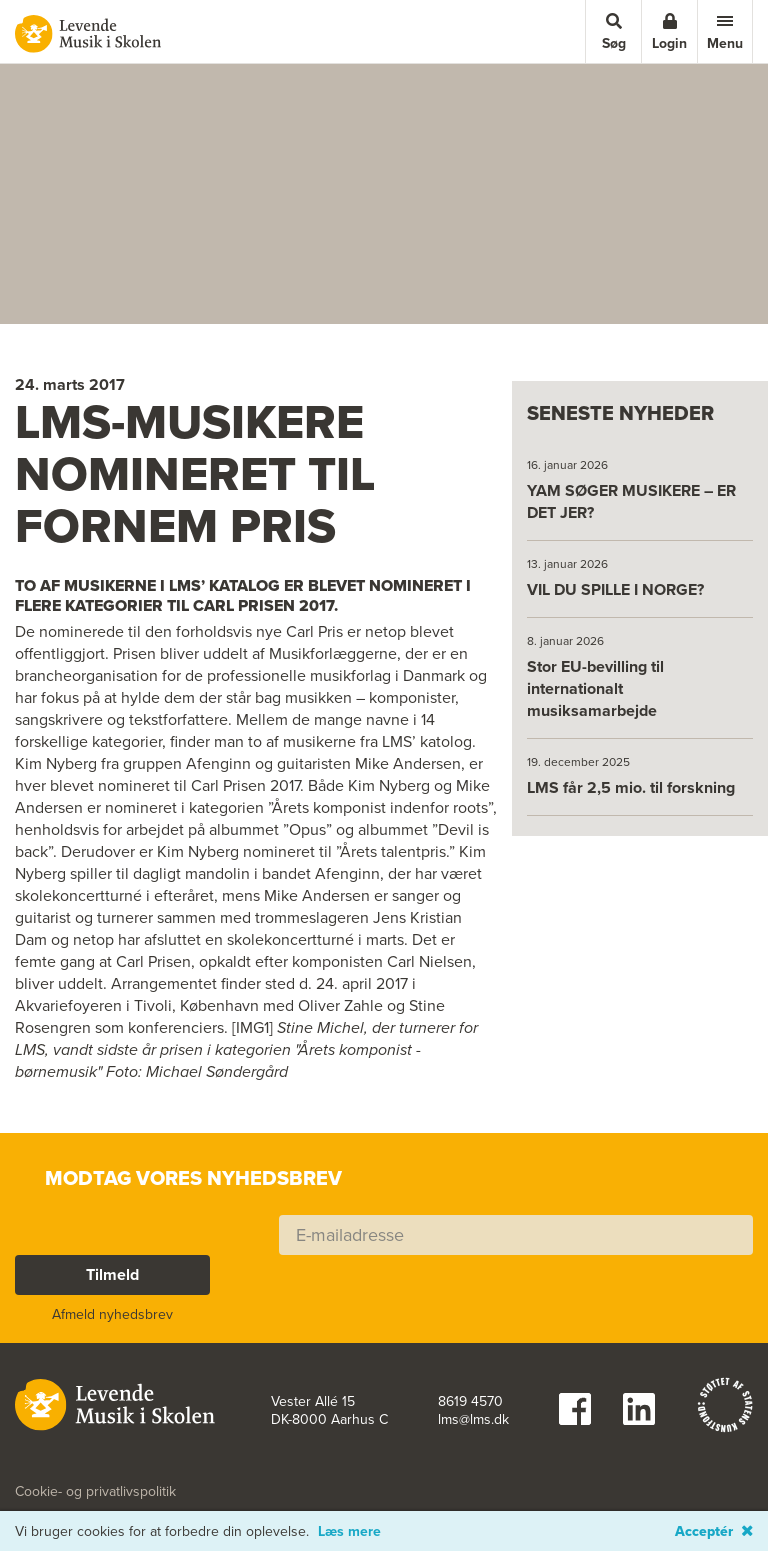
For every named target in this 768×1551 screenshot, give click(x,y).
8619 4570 (470, 1402)
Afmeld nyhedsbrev (112, 1314)
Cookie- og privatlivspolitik (95, 1492)
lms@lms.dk (473, 1420)
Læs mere (349, 1532)
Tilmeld (112, 1274)
